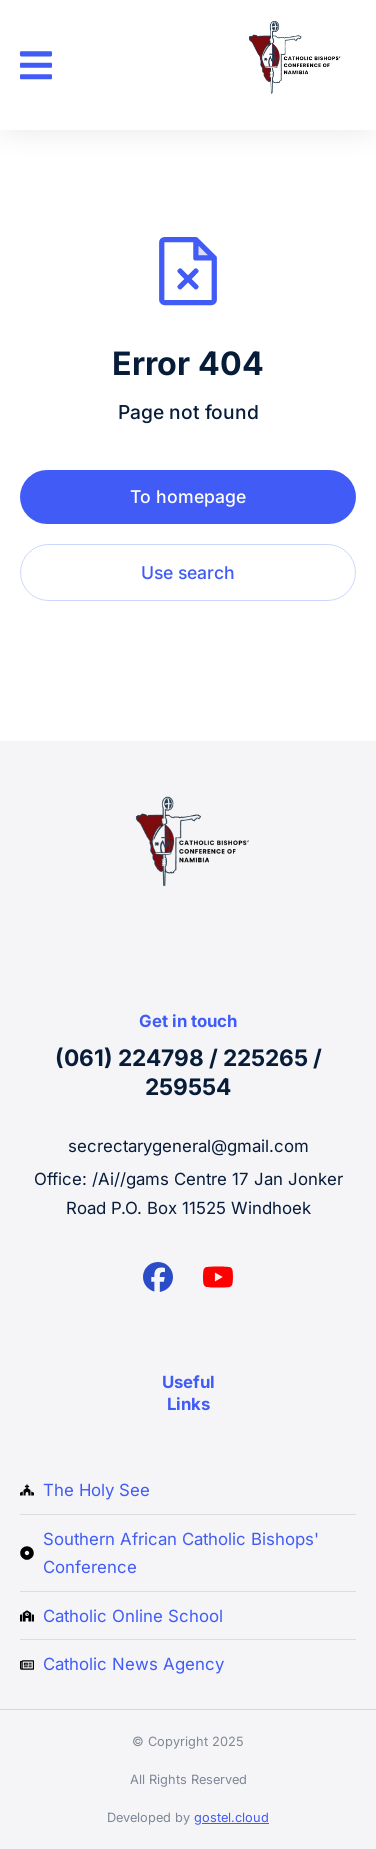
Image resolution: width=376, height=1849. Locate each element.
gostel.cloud (231, 1817)
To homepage (188, 496)
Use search (188, 572)
